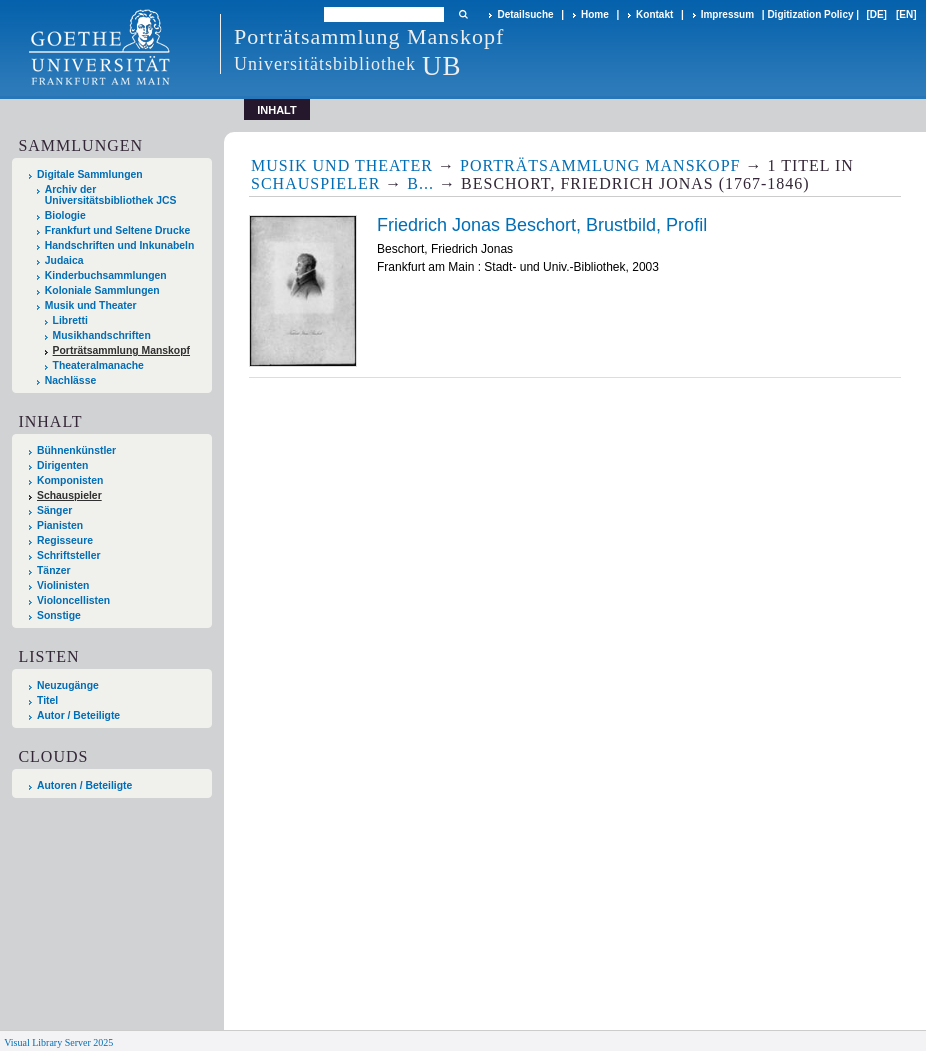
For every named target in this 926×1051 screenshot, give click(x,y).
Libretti (70, 320)
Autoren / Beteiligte (84, 785)
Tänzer (54, 570)
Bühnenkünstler (76, 450)
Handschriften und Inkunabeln (120, 245)
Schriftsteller (69, 555)
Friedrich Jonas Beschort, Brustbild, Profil (542, 225)
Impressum (727, 14)
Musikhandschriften (102, 335)
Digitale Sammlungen (90, 174)
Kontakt (654, 14)
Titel (47, 700)
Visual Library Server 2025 (58, 1042)
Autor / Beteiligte (78, 715)
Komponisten (70, 480)
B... (420, 183)
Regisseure (65, 540)
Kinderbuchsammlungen (106, 275)
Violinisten (63, 585)
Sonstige (59, 615)
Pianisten (60, 525)
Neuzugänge (68, 685)
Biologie (65, 215)
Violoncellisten (73, 600)
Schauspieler (69, 495)
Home (595, 14)
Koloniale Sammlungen (102, 290)
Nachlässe (70, 380)
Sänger (54, 510)
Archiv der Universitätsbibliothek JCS (111, 195)
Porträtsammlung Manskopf (121, 350)
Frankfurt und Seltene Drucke (118, 230)
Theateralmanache (98, 365)
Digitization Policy (810, 14)
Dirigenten (62, 465)
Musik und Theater (91, 305)
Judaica (64, 260)
